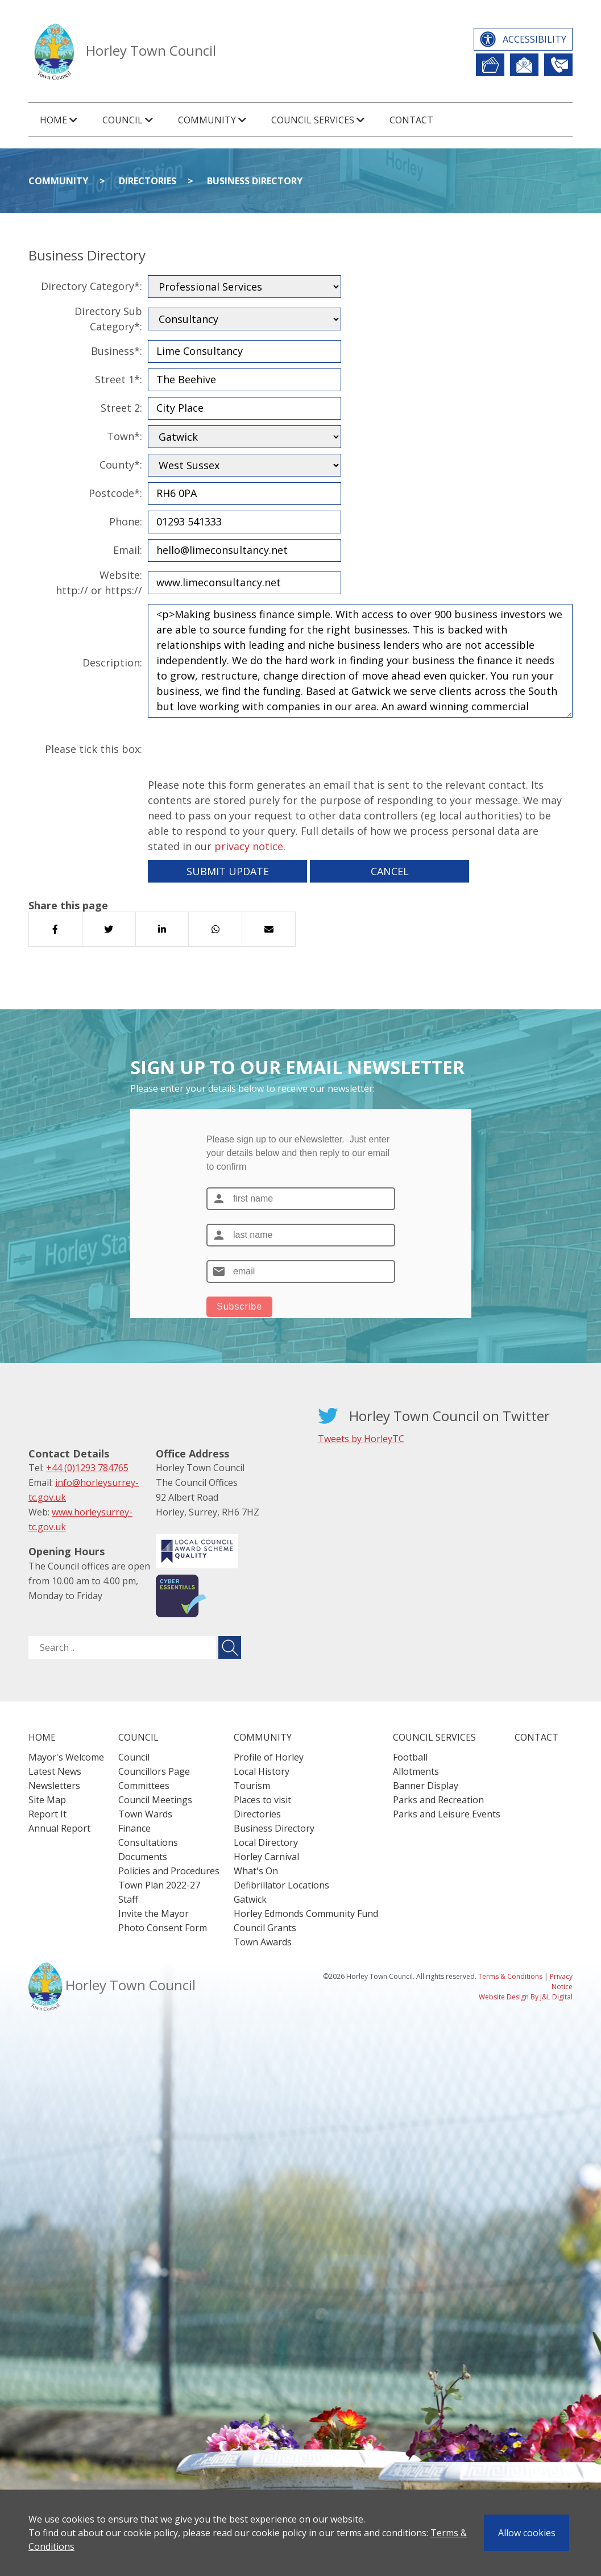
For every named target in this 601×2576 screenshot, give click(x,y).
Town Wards (145, 1814)
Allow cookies (527, 2533)
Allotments (416, 1771)
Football (410, 1757)
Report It (490, 64)
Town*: (124, 436)
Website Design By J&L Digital (526, 1997)
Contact (411, 120)
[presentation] (234, 749)
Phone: (125, 521)
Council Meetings (155, 1800)
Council (134, 1757)
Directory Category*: (91, 286)
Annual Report (59, 1828)
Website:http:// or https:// (99, 582)
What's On (256, 1871)
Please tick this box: (93, 749)
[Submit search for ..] (229, 1647)
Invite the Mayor (153, 1913)
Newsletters (54, 1785)
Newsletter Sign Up (524, 64)
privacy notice (248, 846)
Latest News (54, 1771)
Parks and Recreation (438, 1800)
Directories (147, 181)
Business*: (116, 351)
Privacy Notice (561, 1981)
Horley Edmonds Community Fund (306, 1913)
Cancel (390, 871)
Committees (143, 1785)
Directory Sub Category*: (108, 318)
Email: (127, 550)
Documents (142, 1856)
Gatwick (250, 1899)
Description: (112, 662)
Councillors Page (154, 1771)
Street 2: (121, 408)
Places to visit (262, 1800)
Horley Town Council (151, 50)
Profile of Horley (269, 1757)
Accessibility (534, 39)
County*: (121, 464)
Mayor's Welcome (66, 1757)
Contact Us (558, 64)
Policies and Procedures (168, 1871)
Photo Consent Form (162, 1927)
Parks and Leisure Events (446, 1814)
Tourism (252, 1785)
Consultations (148, 1842)
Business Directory (254, 181)
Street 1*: (118, 379)
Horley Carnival (266, 1856)
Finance (134, 1828)
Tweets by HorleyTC (361, 1438)
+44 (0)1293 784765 (87, 1467)
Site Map (47, 1800)
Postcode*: (115, 493)
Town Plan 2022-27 (159, 1885)
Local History (261, 1771)
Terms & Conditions (510, 1976)
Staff (128, 1899)
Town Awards (263, 1942)
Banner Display (425, 1785)
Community (58, 181)
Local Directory (266, 1842)
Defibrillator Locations (281, 1885)
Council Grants (265, 1927)
